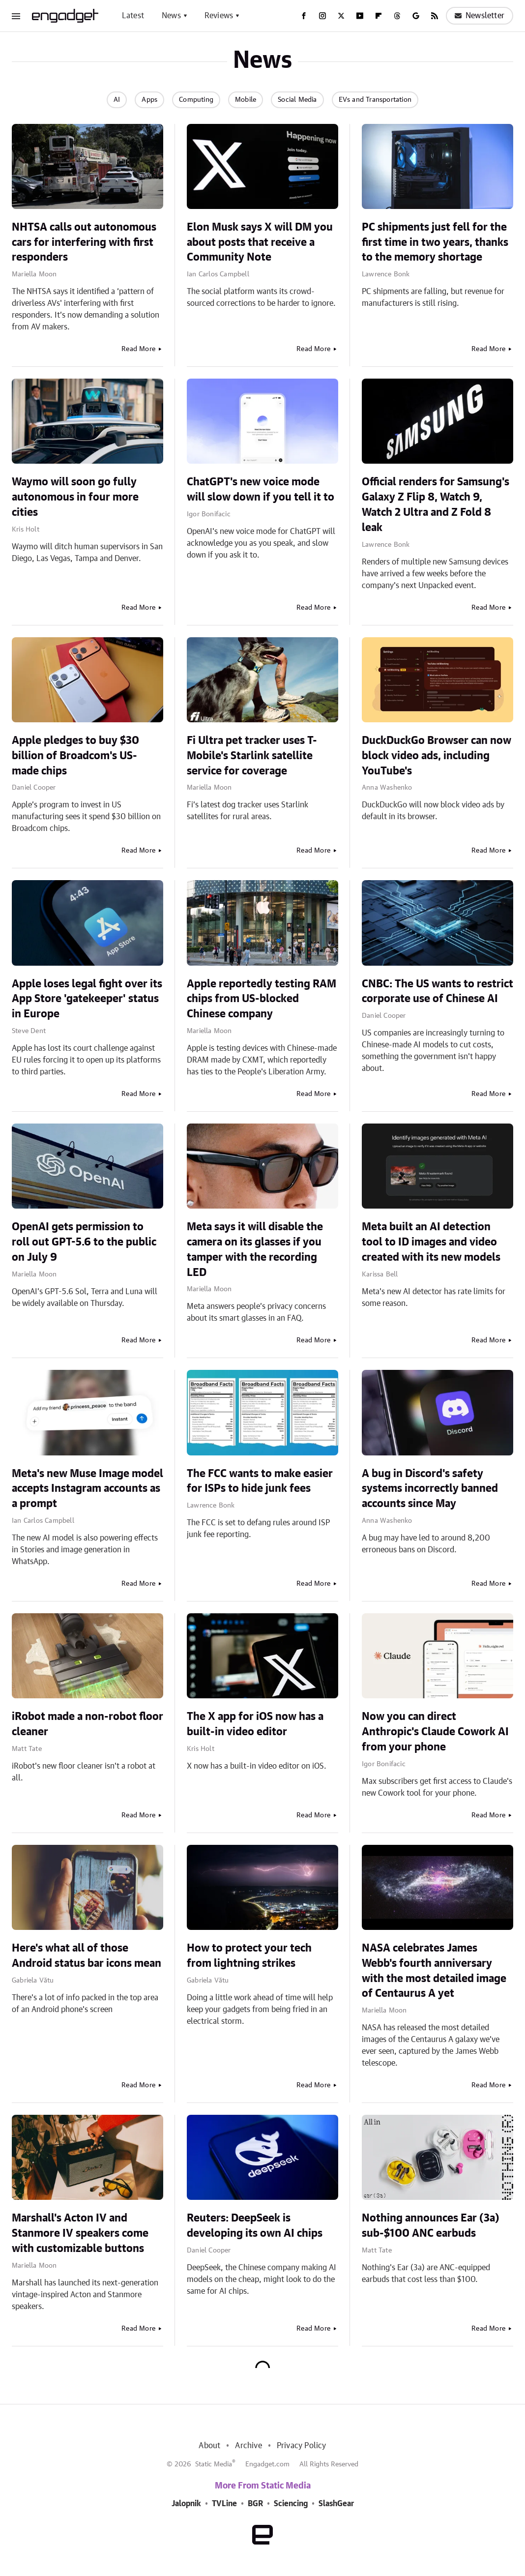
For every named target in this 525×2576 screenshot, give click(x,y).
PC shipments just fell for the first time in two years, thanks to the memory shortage (435, 242)
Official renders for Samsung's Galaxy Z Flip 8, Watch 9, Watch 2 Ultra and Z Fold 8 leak (435, 504)
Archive (248, 2446)
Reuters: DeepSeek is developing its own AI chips (254, 2226)
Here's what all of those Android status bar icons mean (86, 1956)
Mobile (245, 99)
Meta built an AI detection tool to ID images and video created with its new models (431, 1242)
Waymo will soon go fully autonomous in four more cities (75, 497)
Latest (133, 16)
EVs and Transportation (375, 99)
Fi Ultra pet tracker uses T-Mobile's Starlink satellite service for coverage (252, 755)
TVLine (224, 2504)
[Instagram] (322, 15)
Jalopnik (186, 2504)
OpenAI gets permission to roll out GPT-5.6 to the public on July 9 (84, 1242)
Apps (149, 99)
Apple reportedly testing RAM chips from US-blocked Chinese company (261, 999)
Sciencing (291, 2504)
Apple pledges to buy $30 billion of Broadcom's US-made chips (75, 755)
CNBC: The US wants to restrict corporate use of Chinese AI (437, 991)
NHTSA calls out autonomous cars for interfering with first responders (84, 242)
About (209, 2446)
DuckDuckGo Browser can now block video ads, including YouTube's (436, 755)
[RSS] (434, 15)
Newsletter (479, 16)
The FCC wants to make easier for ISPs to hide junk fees (260, 1481)
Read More (138, 349)
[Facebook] (303, 15)
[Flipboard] (378, 15)
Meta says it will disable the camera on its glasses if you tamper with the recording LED (255, 1249)
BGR (255, 2504)
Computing (196, 99)
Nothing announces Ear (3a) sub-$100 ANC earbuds (430, 2226)
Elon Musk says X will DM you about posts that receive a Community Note (260, 242)
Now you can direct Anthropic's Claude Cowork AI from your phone (435, 1731)
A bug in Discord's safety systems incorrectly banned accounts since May (430, 1489)
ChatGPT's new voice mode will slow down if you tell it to (260, 489)
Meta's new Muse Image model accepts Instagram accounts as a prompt (87, 1489)
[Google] (415, 15)
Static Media (213, 2464)
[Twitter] (341, 15)
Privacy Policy (301, 2446)
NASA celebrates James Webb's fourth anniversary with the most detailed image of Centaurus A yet (434, 1971)
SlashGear (336, 2504)
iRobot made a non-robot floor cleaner (87, 1724)
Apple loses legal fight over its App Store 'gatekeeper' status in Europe (87, 999)
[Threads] (397, 15)
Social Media (297, 99)
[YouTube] (359, 15)
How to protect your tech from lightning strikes (249, 1956)
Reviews (218, 16)
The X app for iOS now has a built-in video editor (255, 1724)
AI (117, 99)
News (171, 16)
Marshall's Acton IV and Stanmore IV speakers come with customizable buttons (80, 2233)
